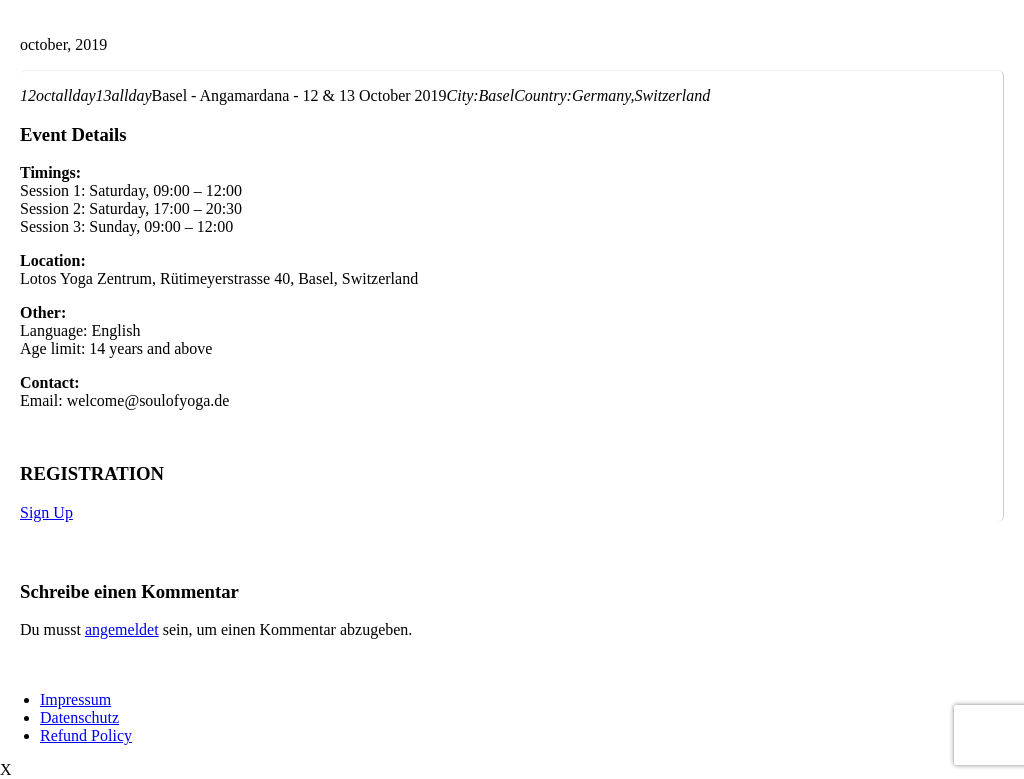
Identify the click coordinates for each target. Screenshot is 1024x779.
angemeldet (122, 629)
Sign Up (46, 512)
